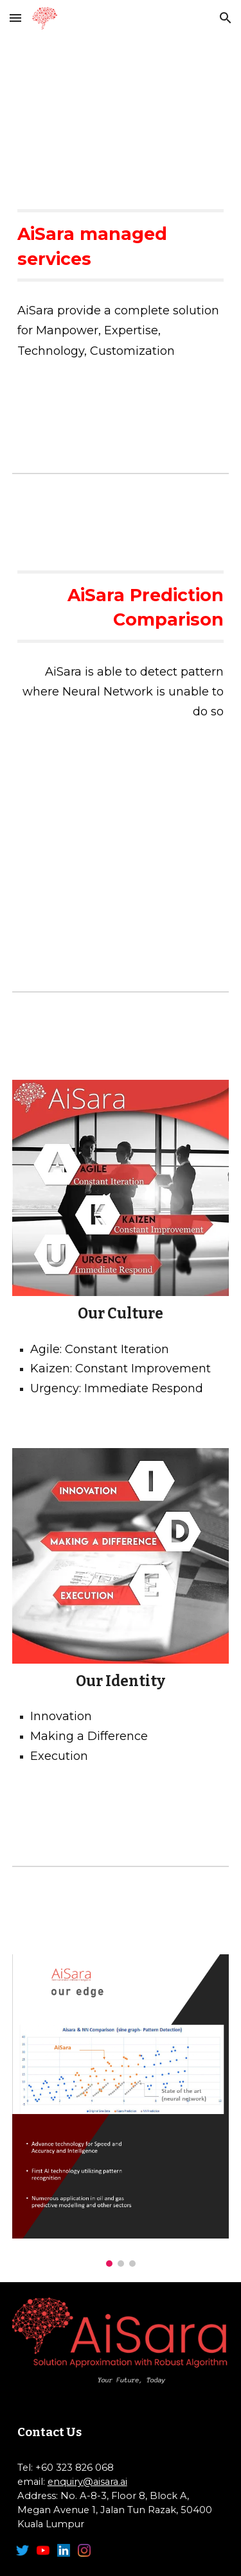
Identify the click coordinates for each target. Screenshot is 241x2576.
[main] (120, 245)
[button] (15, 17)
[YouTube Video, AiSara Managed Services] (120, 110)
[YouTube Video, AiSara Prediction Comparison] (120, 838)
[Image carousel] (120, 2110)
